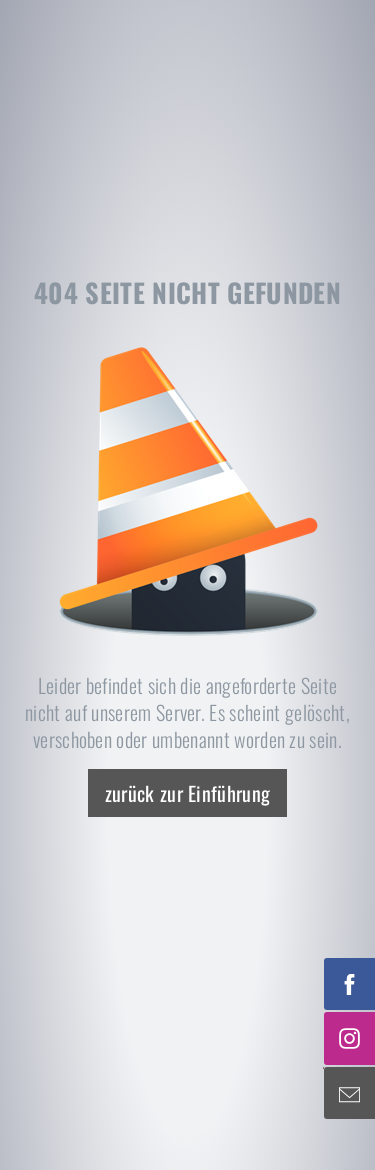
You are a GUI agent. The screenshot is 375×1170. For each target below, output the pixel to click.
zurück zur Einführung (188, 793)
